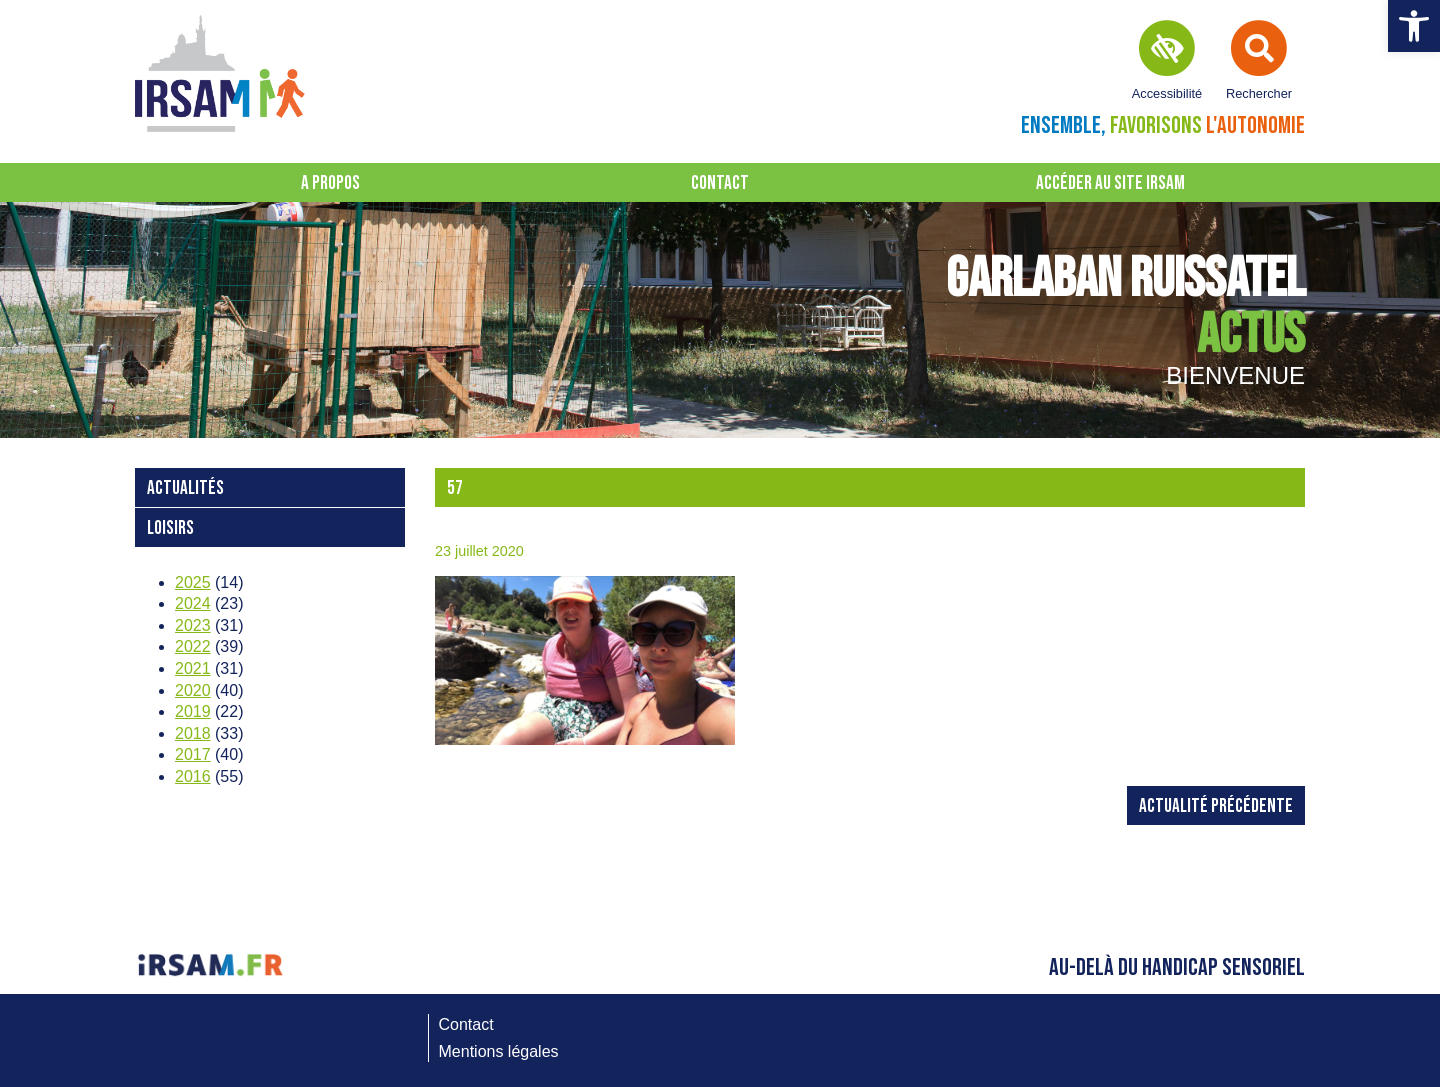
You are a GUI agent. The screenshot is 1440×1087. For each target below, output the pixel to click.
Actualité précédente (1216, 806)
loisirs (170, 528)
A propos (330, 183)
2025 (193, 582)
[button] (1414, 26)
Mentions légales (499, 1051)
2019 (193, 711)
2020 (193, 690)
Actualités (185, 488)
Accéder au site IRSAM (1110, 183)
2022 (193, 646)
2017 (193, 754)
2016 (193, 776)
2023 (193, 625)
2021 (193, 668)
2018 (193, 733)
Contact (720, 183)
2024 (193, 603)
